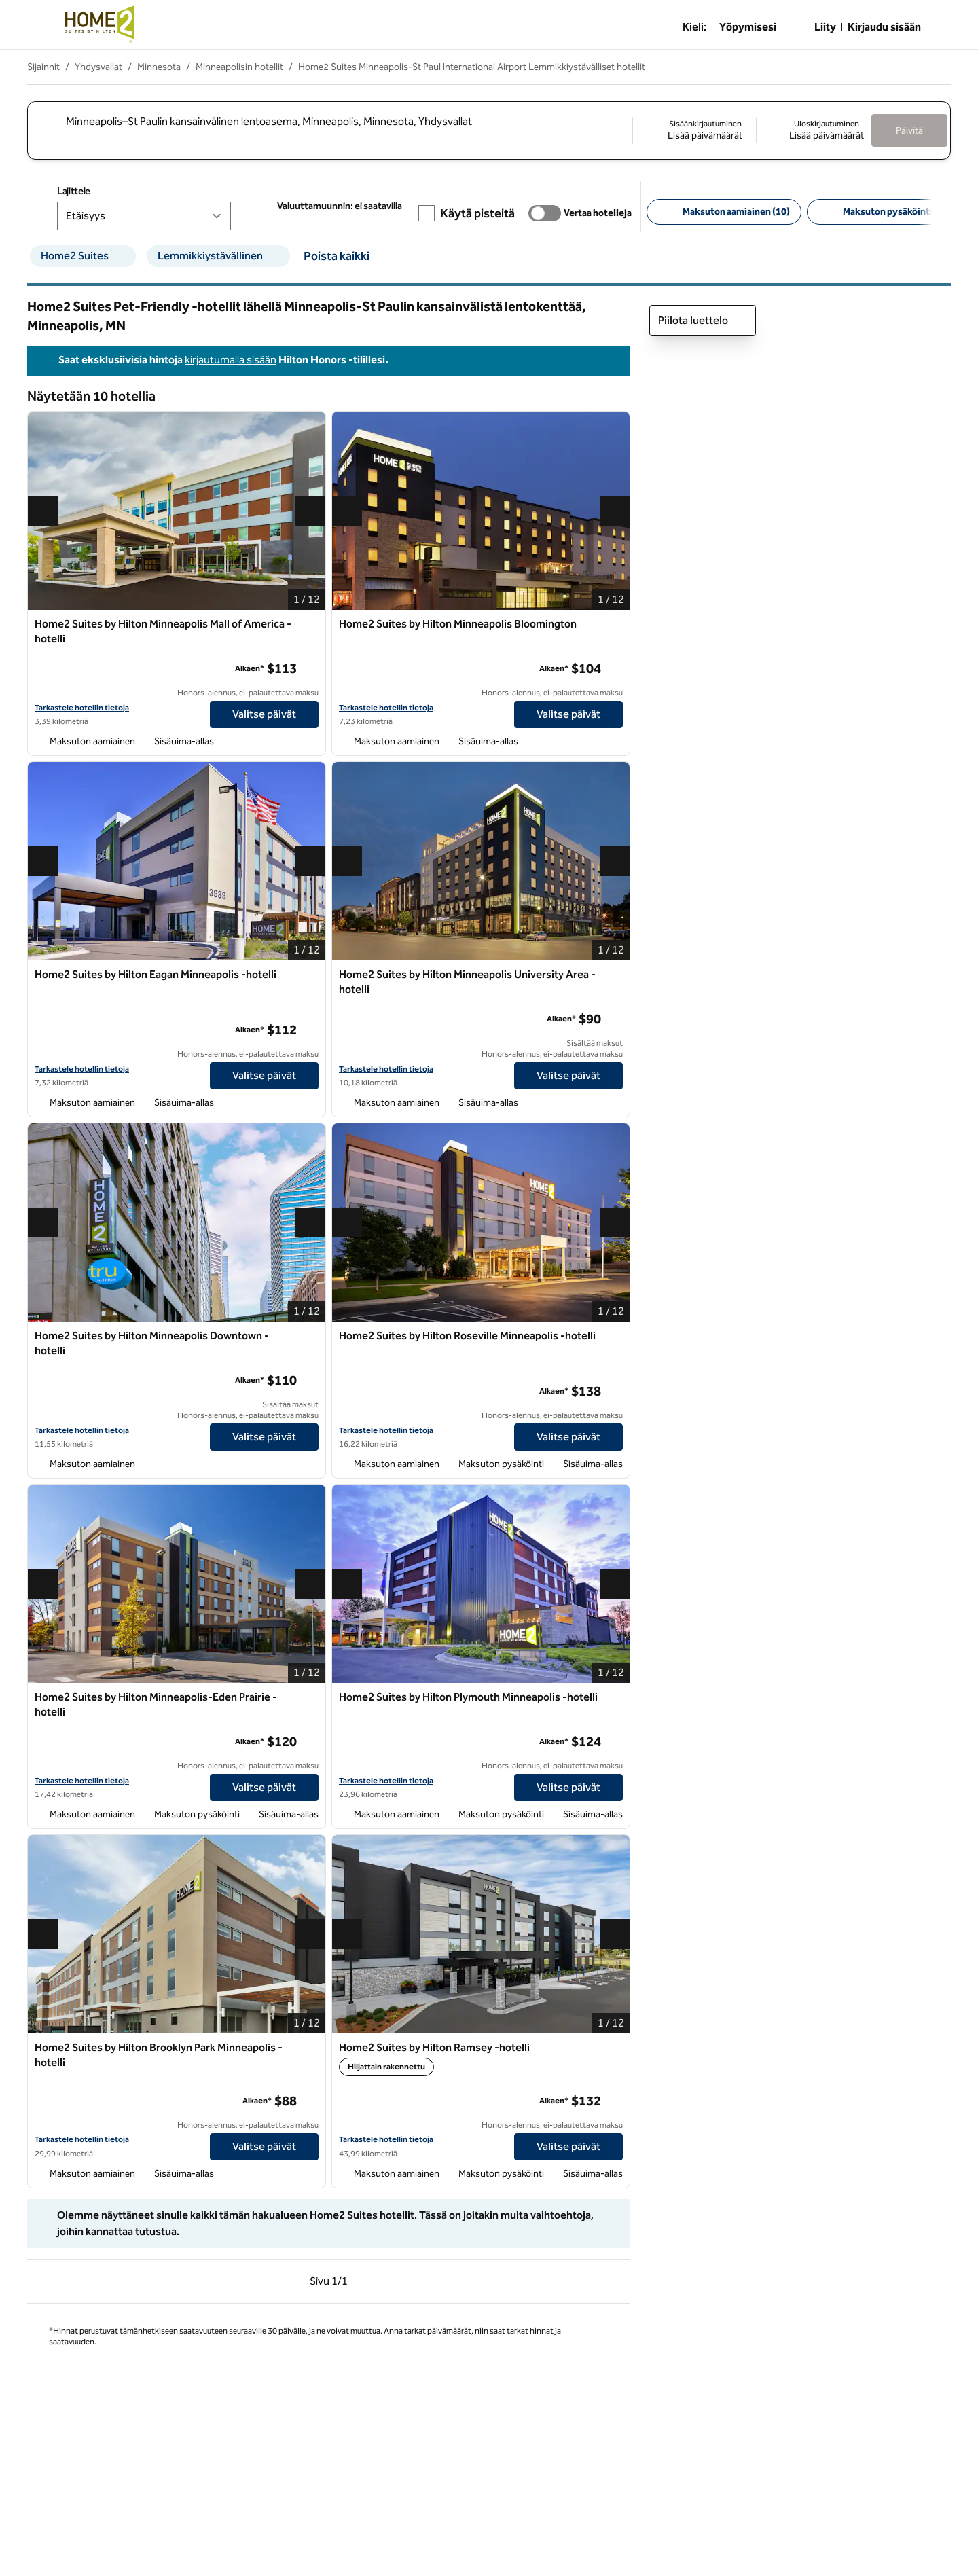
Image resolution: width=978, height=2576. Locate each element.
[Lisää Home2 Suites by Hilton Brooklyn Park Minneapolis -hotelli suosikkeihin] (310, 2048)
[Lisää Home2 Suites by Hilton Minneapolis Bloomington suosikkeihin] (615, 625)
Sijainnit (43, 67)
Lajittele (73, 191)
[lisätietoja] (309, 668)
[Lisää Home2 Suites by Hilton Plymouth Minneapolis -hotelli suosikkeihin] (615, 1698)
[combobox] (329, 121)
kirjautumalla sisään (230, 360)
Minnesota (159, 67)
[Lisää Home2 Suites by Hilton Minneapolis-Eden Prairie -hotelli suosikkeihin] (310, 1698)
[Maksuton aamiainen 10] (724, 212)
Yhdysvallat (98, 67)
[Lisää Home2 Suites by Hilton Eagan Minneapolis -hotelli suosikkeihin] (310, 975)
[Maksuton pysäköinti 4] (882, 212)
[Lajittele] (144, 216)
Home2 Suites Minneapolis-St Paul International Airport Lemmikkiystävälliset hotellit (471, 67)
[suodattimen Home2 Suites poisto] (126, 256)
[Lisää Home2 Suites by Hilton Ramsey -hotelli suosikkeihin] (615, 2048)
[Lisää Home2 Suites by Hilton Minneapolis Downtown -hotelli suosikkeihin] (310, 1336)
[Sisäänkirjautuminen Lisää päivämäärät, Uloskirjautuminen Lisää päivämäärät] (752, 130)
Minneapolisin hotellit (239, 67)
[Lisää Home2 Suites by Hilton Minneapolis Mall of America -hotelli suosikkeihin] (310, 625)
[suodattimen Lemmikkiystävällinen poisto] (280, 256)
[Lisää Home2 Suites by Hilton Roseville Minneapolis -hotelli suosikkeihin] (615, 1336)
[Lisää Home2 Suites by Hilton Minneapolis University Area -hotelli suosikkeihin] (615, 975)
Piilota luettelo (702, 320)
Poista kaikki (336, 256)
